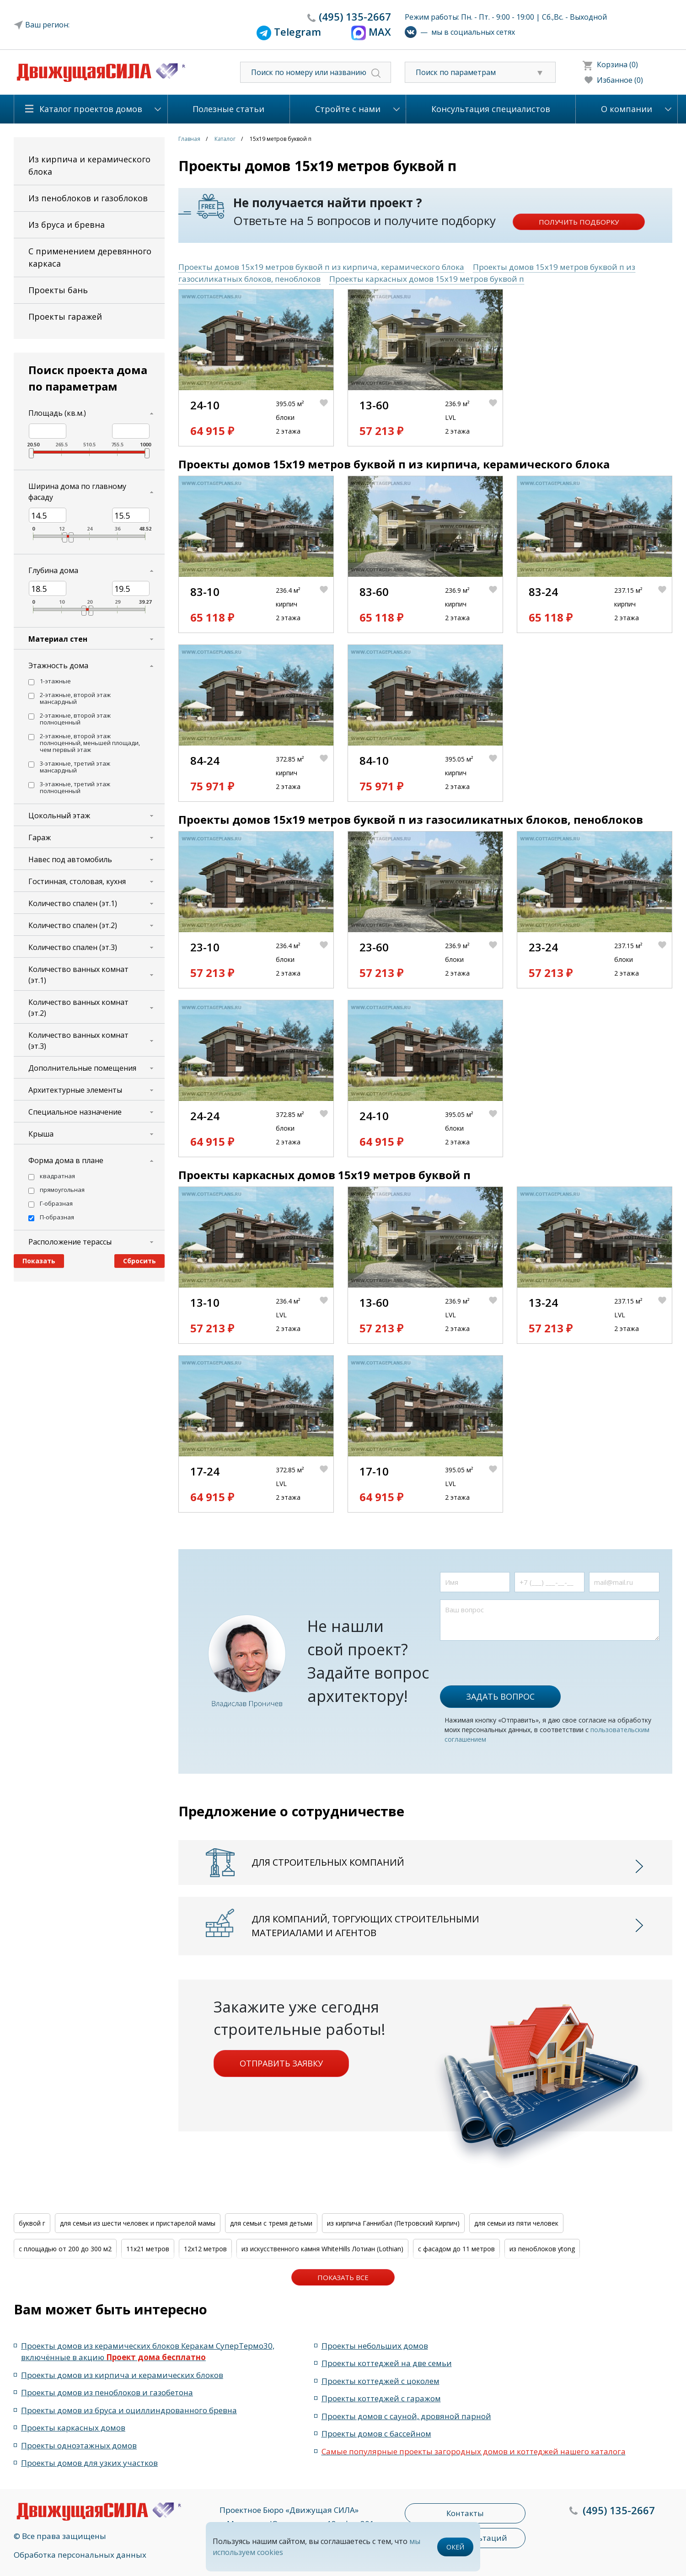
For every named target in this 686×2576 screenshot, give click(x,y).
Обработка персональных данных (80, 2554)
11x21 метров (147, 2248)
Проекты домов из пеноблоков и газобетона (107, 2392)
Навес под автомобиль (70, 859)
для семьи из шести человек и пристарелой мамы (137, 2223)
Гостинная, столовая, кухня (77, 881)
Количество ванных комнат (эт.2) (78, 1007)
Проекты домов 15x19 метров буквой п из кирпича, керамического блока (321, 267)
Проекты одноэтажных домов (79, 2445)
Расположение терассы (70, 1242)
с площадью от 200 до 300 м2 (65, 2248)
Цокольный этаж (59, 815)
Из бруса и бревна (66, 224)
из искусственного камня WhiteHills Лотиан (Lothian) (322, 2248)
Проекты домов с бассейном (376, 2433)
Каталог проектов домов (90, 108)
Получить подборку (579, 221)
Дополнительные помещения (82, 1068)
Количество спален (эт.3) (72, 947)
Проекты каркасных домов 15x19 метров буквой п (426, 279)
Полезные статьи (228, 108)
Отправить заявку (281, 2063)
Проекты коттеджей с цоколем (380, 2381)
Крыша (41, 1134)
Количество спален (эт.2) (72, 925)
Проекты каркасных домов (73, 2427)
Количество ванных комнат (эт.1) (78, 974)
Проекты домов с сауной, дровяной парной (406, 2416)
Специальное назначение (75, 1112)
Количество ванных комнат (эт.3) (78, 1040)
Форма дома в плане (65, 1160)
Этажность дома (58, 665)
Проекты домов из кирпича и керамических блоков (122, 2375)
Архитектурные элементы (75, 1090)
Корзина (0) (617, 64)
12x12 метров (205, 2248)
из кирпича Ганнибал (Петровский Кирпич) (393, 2223)
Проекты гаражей (65, 316)
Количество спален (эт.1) (72, 903)
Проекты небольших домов (375, 2345)
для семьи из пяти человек (516, 2223)
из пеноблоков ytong (542, 2248)
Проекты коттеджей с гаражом (381, 2398)
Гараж (39, 837)
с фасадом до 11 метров (456, 2248)
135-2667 (355, 16)
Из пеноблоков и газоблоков (88, 198)
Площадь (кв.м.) (57, 413)
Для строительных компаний (328, 1862)
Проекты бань (58, 289)
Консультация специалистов (490, 108)
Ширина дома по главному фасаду (77, 491)
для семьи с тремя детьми (271, 2223)
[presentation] (509, 1658)
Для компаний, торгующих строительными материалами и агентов (365, 1926)
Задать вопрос (500, 1696)
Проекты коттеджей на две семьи (387, 2363)
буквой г (32, 2223)
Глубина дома (53, 570)
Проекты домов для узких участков (89, 2463)
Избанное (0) (620, 80)
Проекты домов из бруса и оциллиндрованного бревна (129, 2410)
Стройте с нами (348, 108)
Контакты (465, 2513)
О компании (626, 108)
